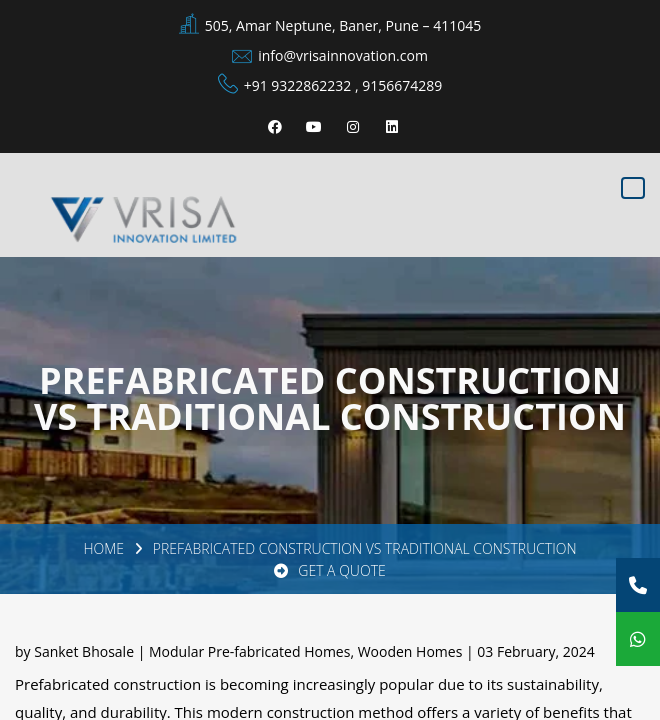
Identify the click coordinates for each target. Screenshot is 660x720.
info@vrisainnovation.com (343, 55)
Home (103, 548)
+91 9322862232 (298, 85)
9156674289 (402, 85)
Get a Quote (329, 570)
